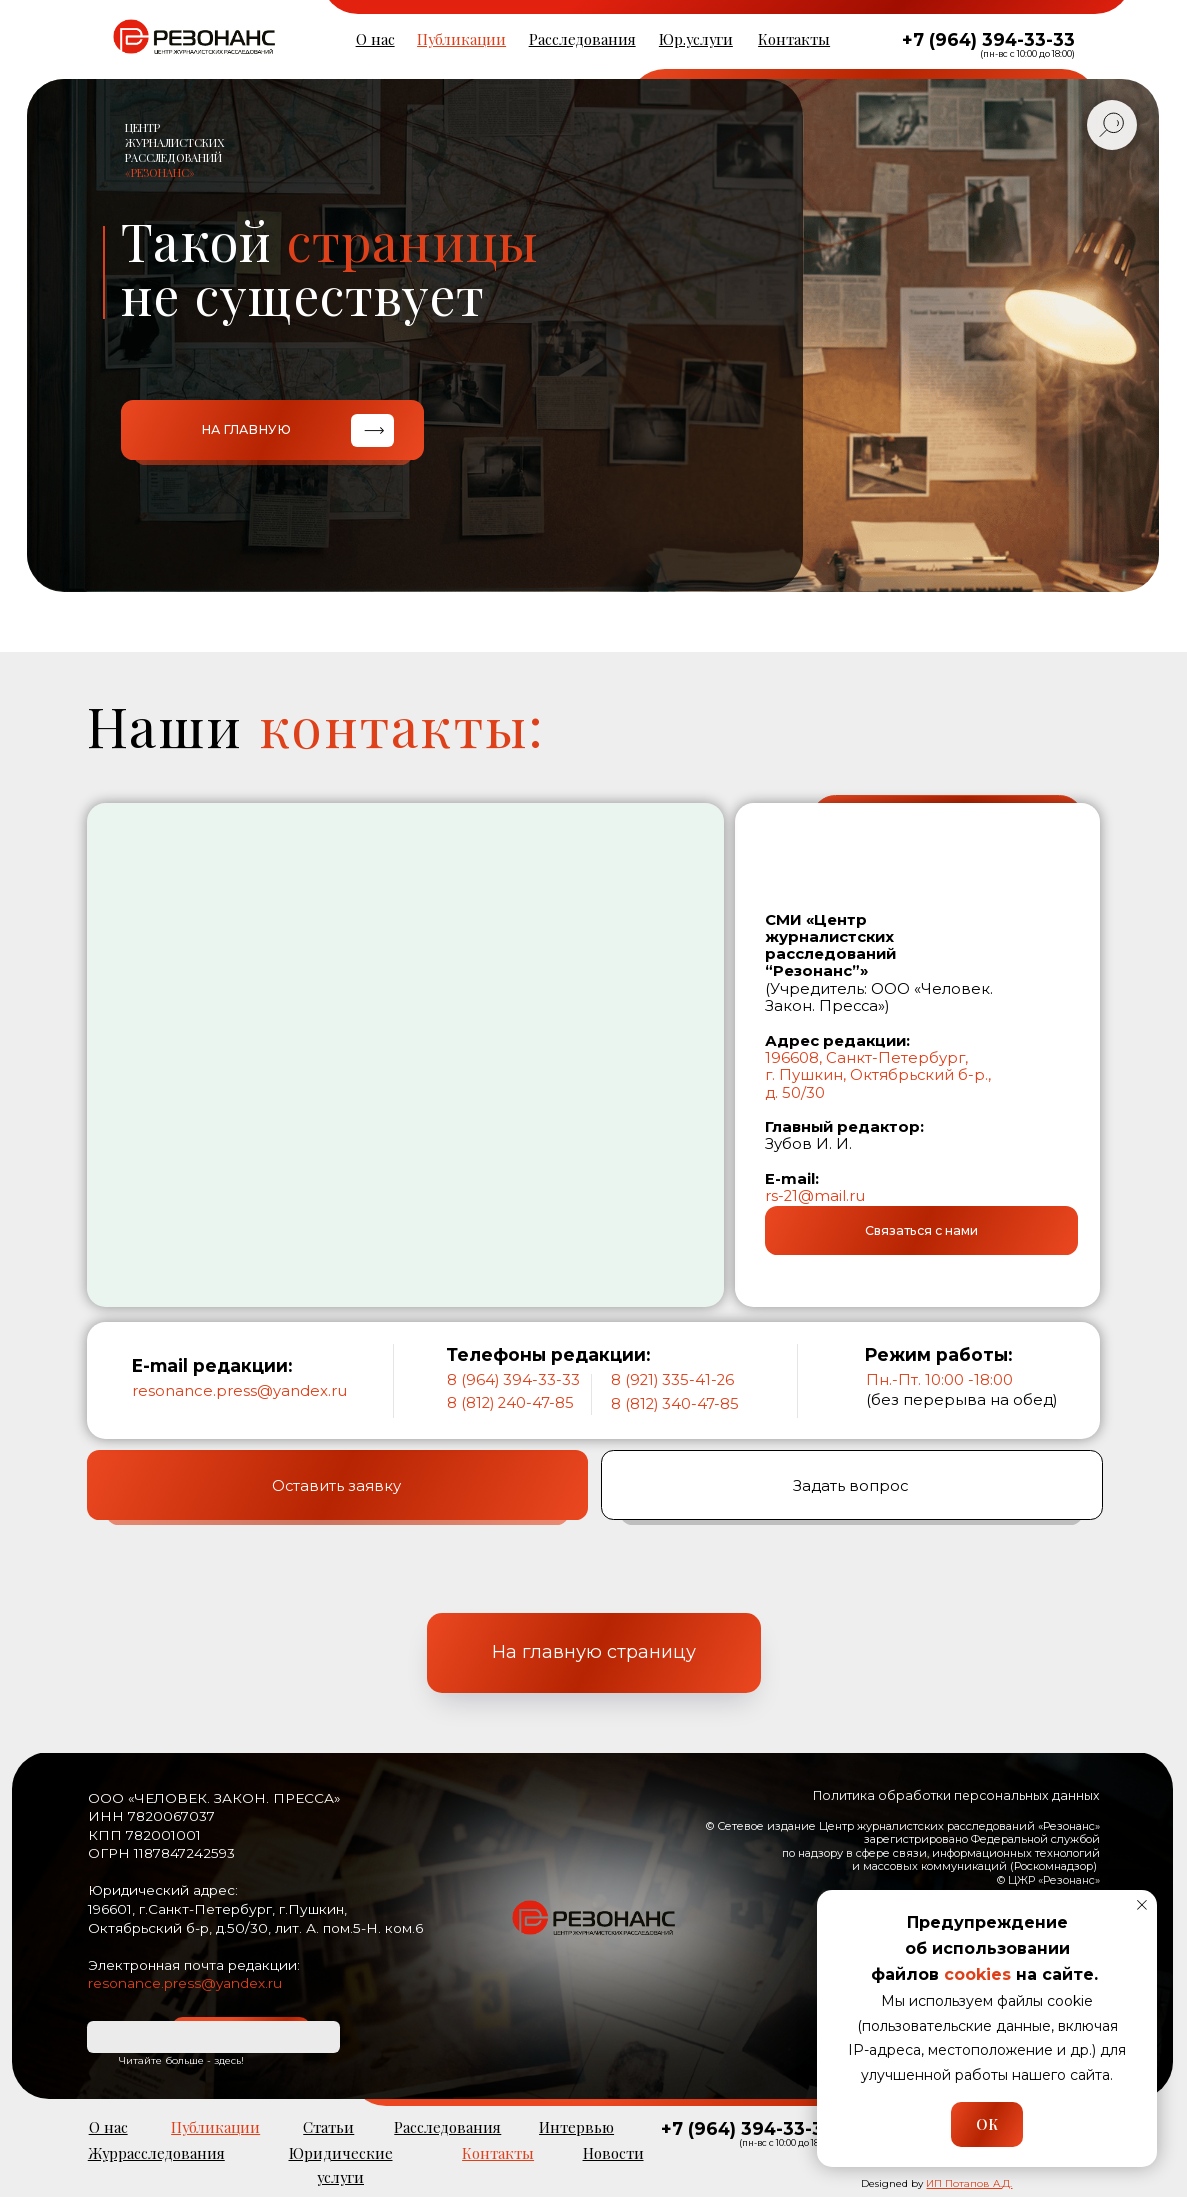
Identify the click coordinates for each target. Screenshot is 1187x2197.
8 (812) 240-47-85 (510, 1403)
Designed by (936, 2183)
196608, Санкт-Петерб (852, 1058)
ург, (955, 1058)
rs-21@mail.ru (815, 1196)
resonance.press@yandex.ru (239, 1391)
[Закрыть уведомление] (1142, 1905)
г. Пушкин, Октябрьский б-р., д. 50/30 (878, 1083)
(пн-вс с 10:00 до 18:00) (1027, 54)
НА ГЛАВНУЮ (246, 429)
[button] (921, 1230)
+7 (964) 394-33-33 (988, 39)
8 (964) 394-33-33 (513, 1380)
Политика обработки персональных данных (956, 1795)
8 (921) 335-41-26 (672, 1380)
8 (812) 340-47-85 (675, 1404)
